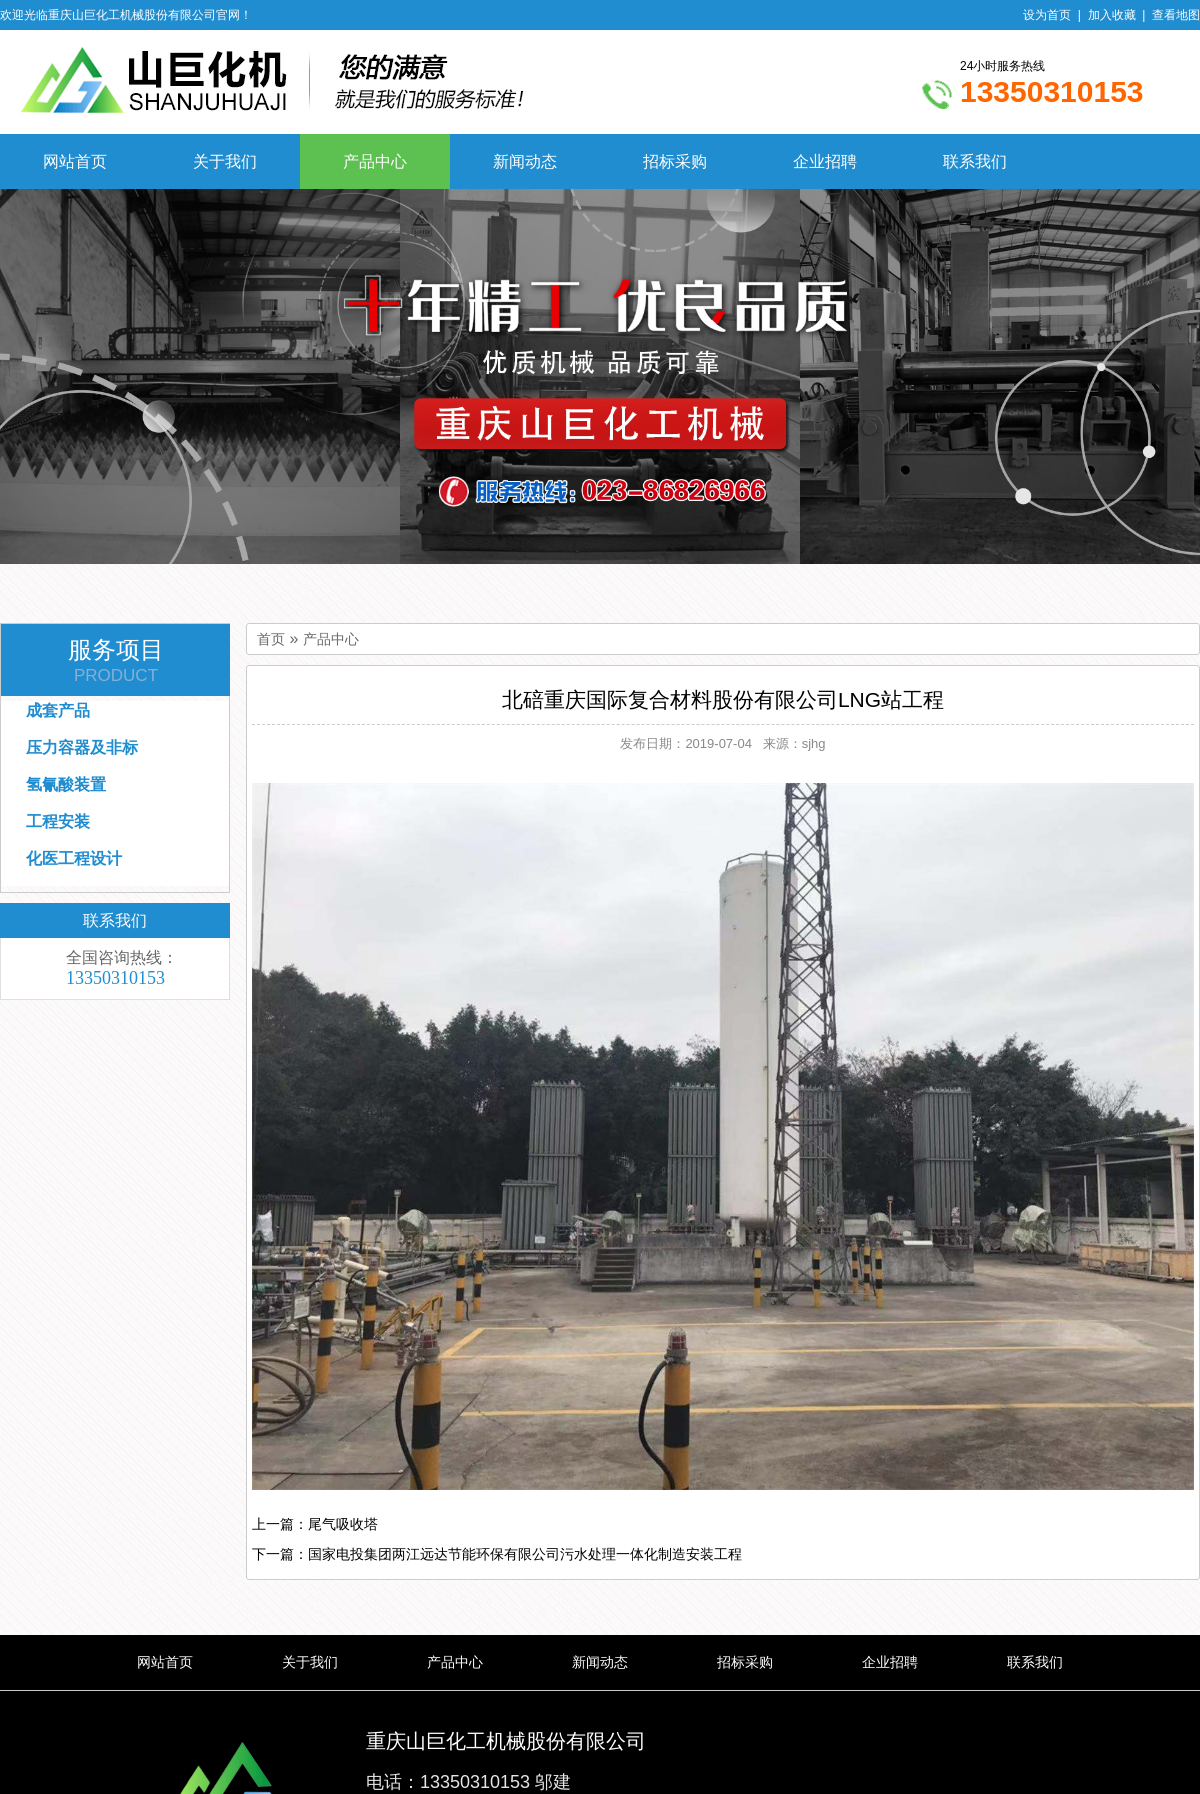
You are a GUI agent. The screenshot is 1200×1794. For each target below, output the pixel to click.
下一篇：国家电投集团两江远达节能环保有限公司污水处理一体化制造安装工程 (497, 1554)
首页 (271, 639)
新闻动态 (525, 161)
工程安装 (58, 821)
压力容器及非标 (82, 747)
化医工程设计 (74, 858)
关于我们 (225, 161)
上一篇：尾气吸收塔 (315, 1524)
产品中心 (375, 161)
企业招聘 (825, 161)
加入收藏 (1112, 15)
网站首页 (75, 161)
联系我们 (975, 161)
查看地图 (1176, 15)
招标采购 (675, 161)
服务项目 (116, 661)
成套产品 (58, 710)
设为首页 (1047, 15)
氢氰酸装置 (66, 784)
